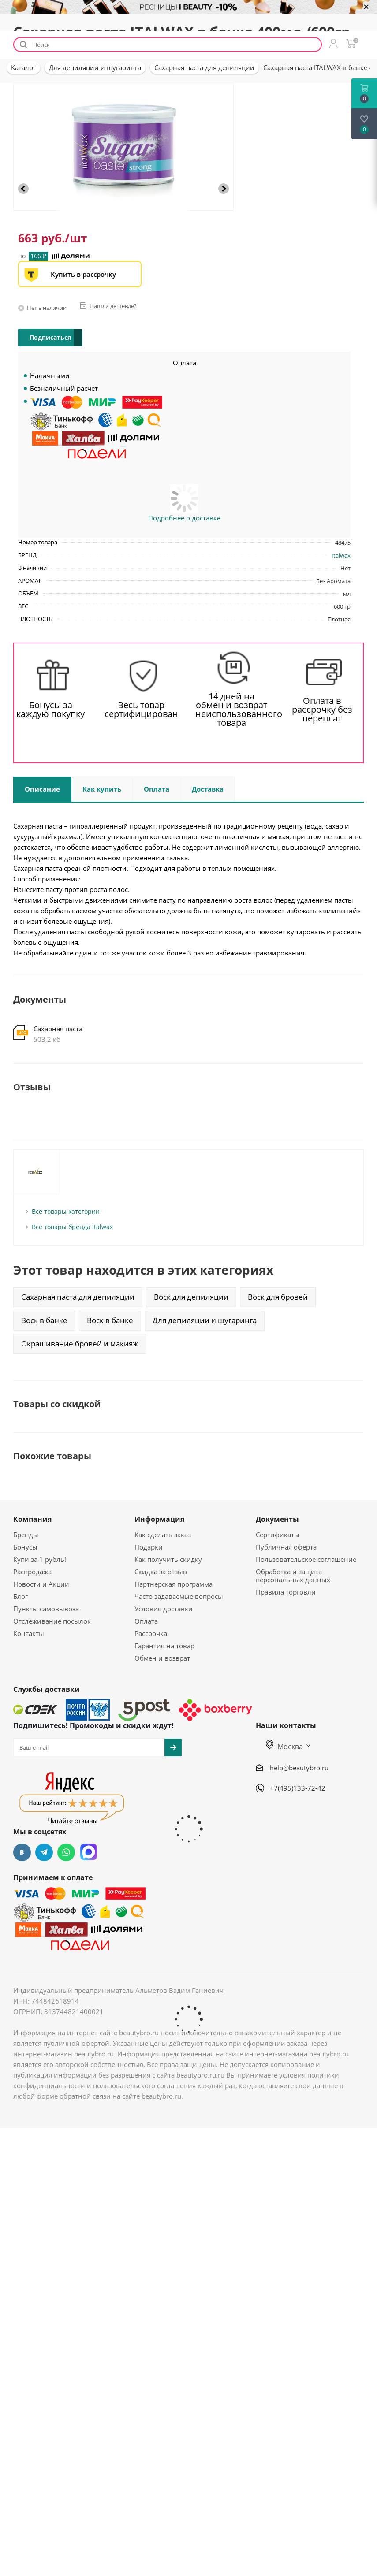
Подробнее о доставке (184, 517)
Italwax (341, 555)
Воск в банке (44, 1320)
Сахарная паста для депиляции (77, 1297)
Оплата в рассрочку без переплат (322, 709)
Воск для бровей (278, 1297)
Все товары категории (66, 1211)
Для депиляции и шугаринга (205, 1320)
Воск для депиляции (191, 1297)
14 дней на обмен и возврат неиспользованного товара (231, 709)
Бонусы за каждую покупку (50, 709)
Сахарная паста (58, 1028)
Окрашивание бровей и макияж (79, 1343)
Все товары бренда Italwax (72, 1227)
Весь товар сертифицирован (141, 709)
